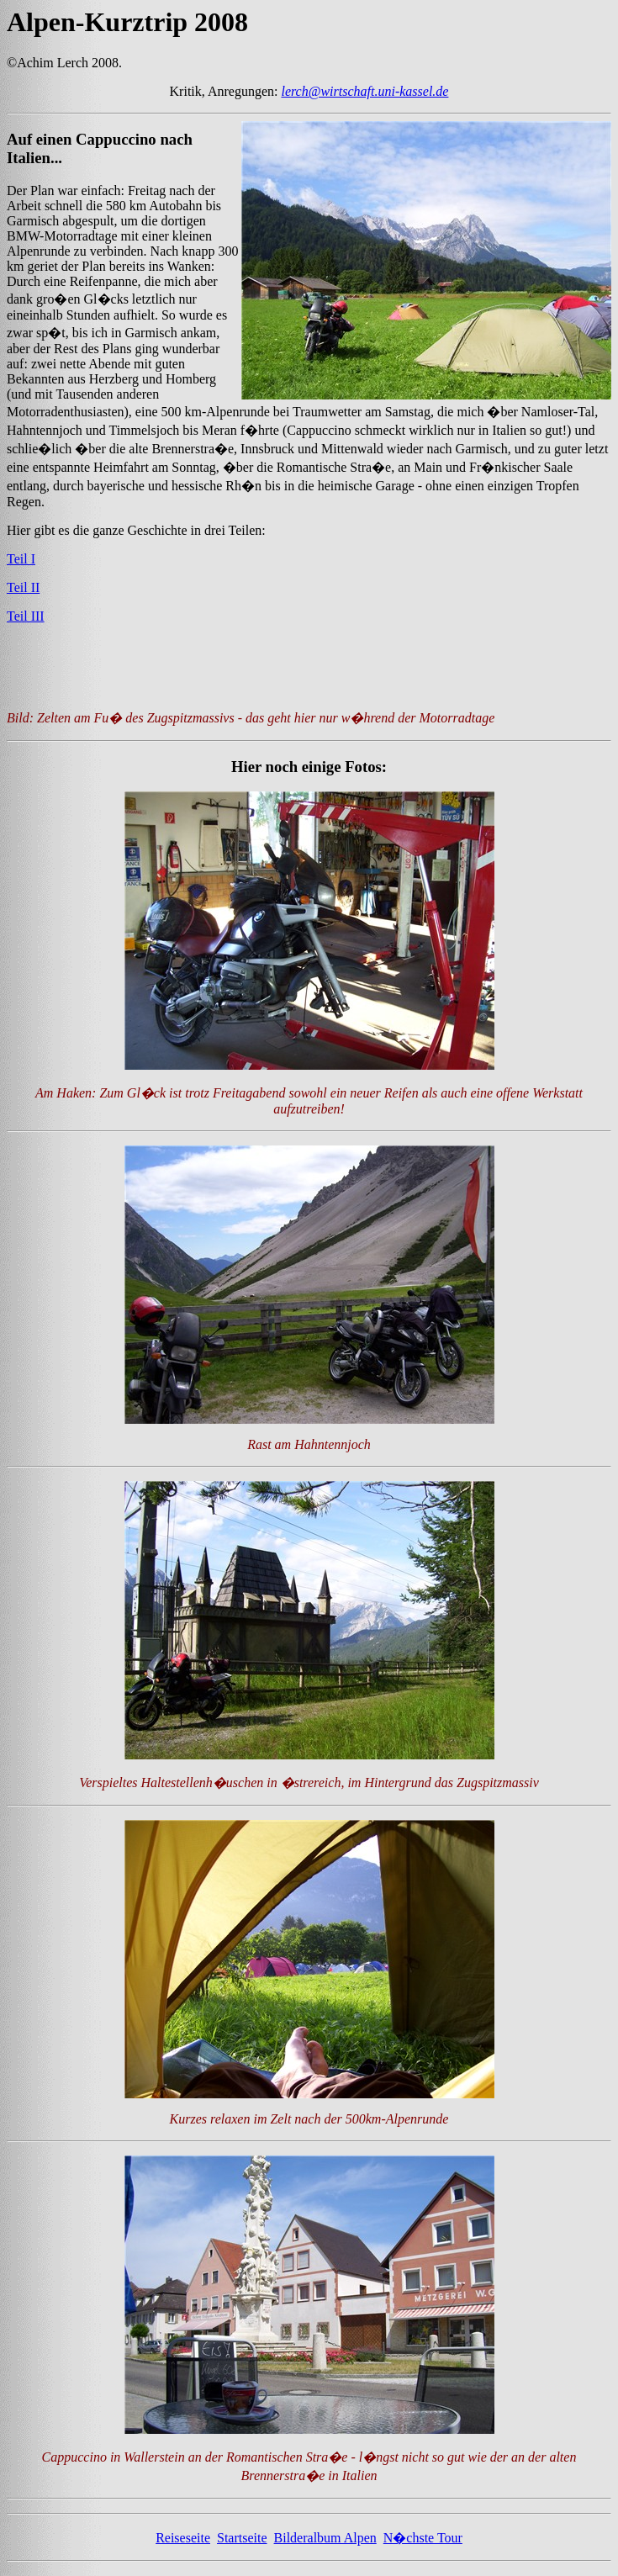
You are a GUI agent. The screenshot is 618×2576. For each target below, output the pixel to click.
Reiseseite (183, 2545)
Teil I (21, 559)
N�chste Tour (422, 2545)
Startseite (242, 2545)
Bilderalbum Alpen (325, 2545)
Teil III (26, 616)
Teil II (23, 587)
